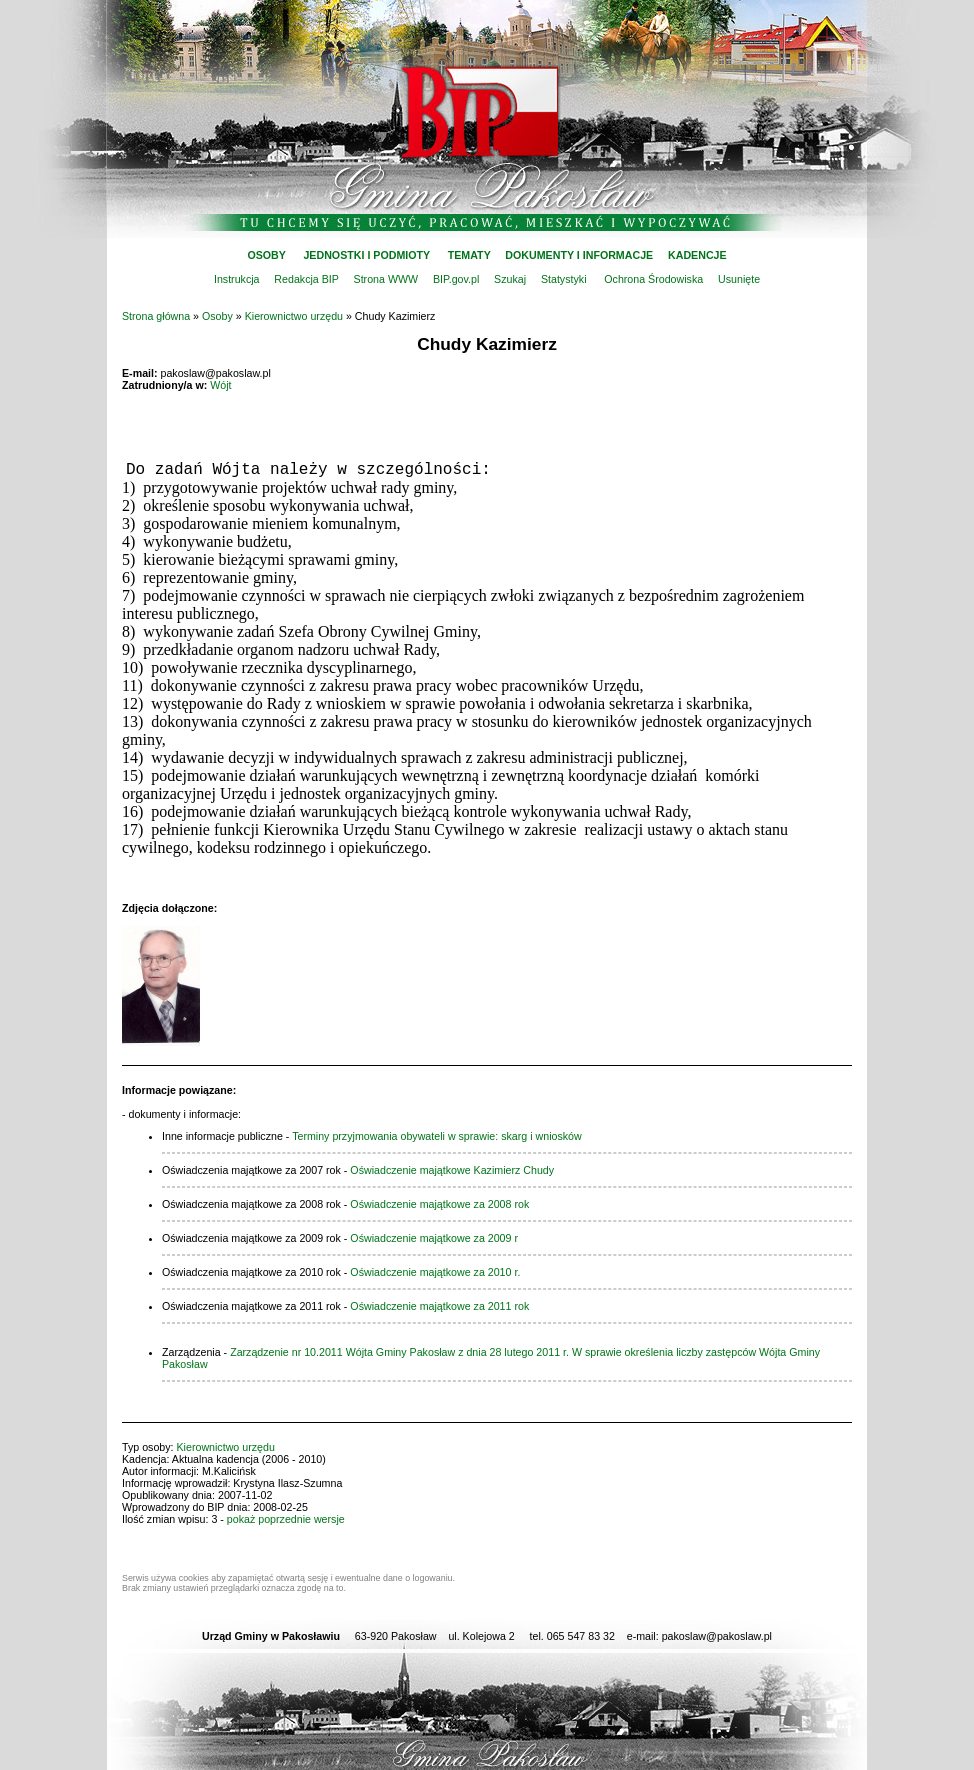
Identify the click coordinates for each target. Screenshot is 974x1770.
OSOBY (266, 255)
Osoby (217, 316)
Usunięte (739, 279)
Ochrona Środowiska (653, 279)
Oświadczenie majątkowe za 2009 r (434, 1238)
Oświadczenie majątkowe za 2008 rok (439, 1204)
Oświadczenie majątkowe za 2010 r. (435, 1272)
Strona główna (156, 316)
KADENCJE (697, 255)
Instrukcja (237, 279)
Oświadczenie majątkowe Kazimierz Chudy (452, 1170)
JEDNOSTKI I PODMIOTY (366, 255)
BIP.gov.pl (456, 279)
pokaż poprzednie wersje (286, 1519)
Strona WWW (386, 279)
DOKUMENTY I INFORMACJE (579, 255)
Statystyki (564, 279)
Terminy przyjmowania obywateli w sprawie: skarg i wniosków (437, 1136)
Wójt (220, 385)
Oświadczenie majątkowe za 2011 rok (439, 1306)
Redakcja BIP (306, 279)
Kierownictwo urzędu (294, 316)
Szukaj (510, 279)
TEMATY (469, 255)
